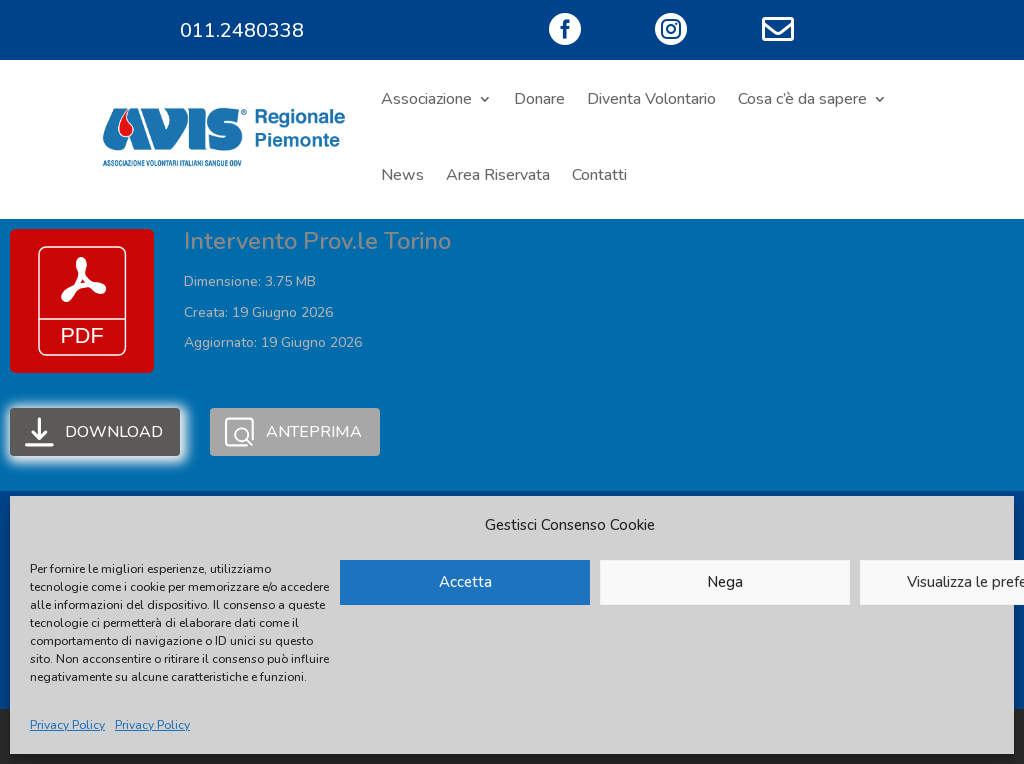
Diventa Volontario (651, 99)
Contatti (599, 175)
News (402, 175)
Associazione (426, 99)
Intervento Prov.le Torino (317, 241)
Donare (539, 99)
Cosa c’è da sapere (802, 99)
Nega (725, 582)
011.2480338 (242, 30)
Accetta (465, 582)
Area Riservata (498, 175)
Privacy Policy (67, 725)
